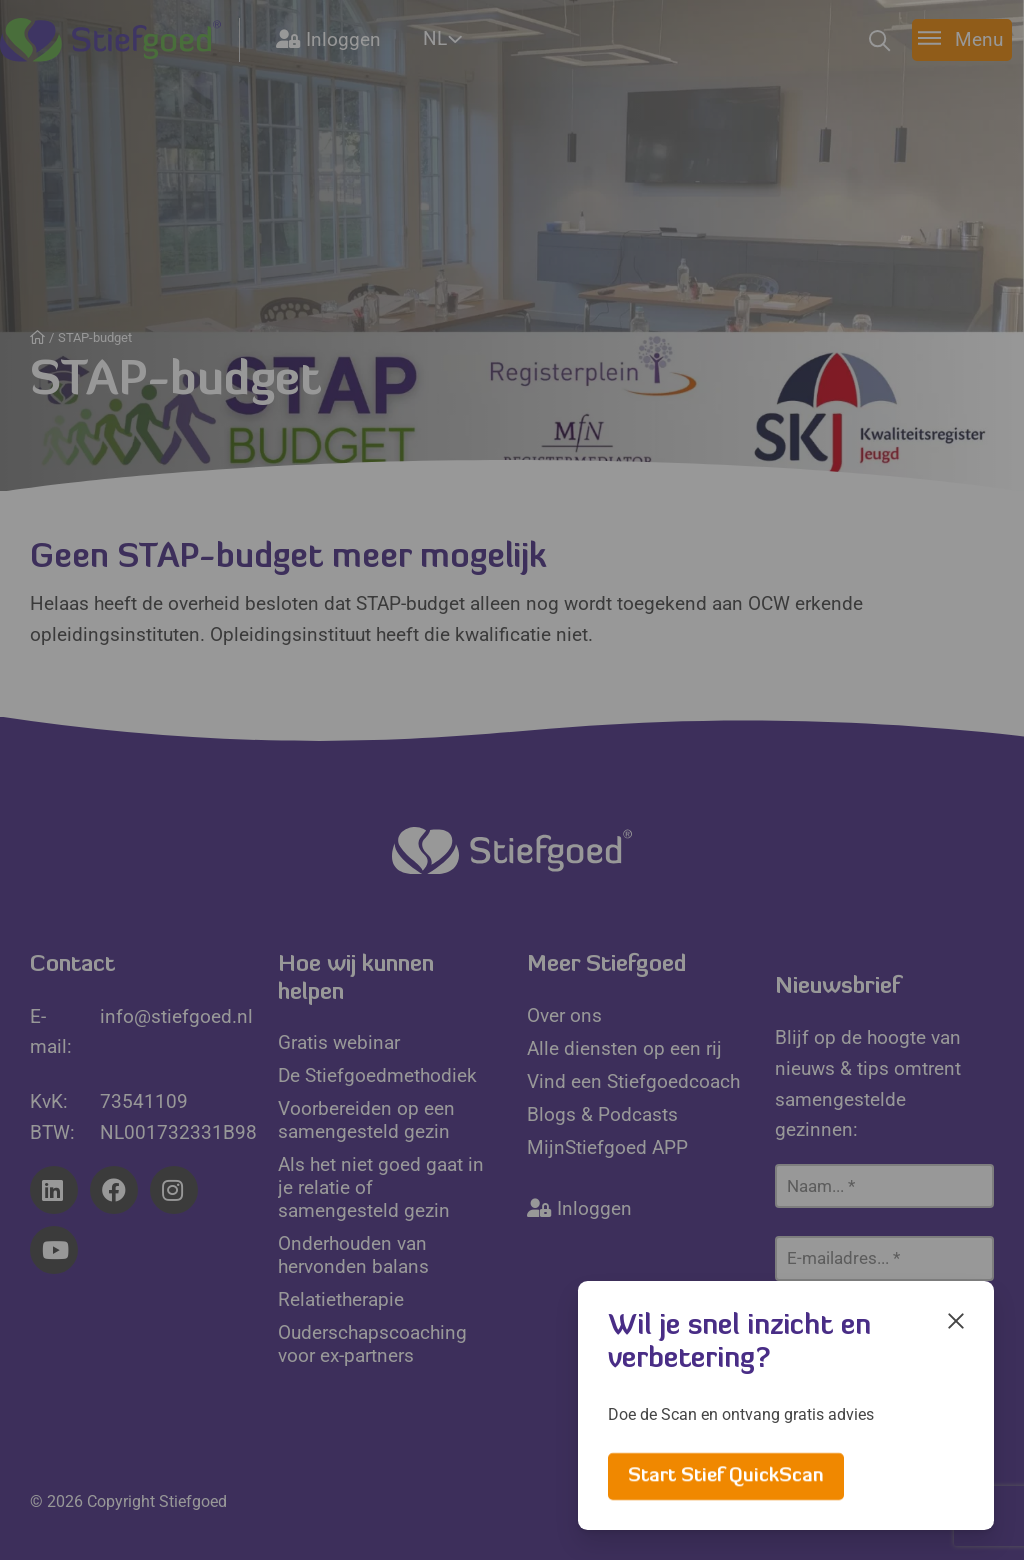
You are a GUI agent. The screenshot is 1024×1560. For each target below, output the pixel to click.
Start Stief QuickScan (726, 1476)
